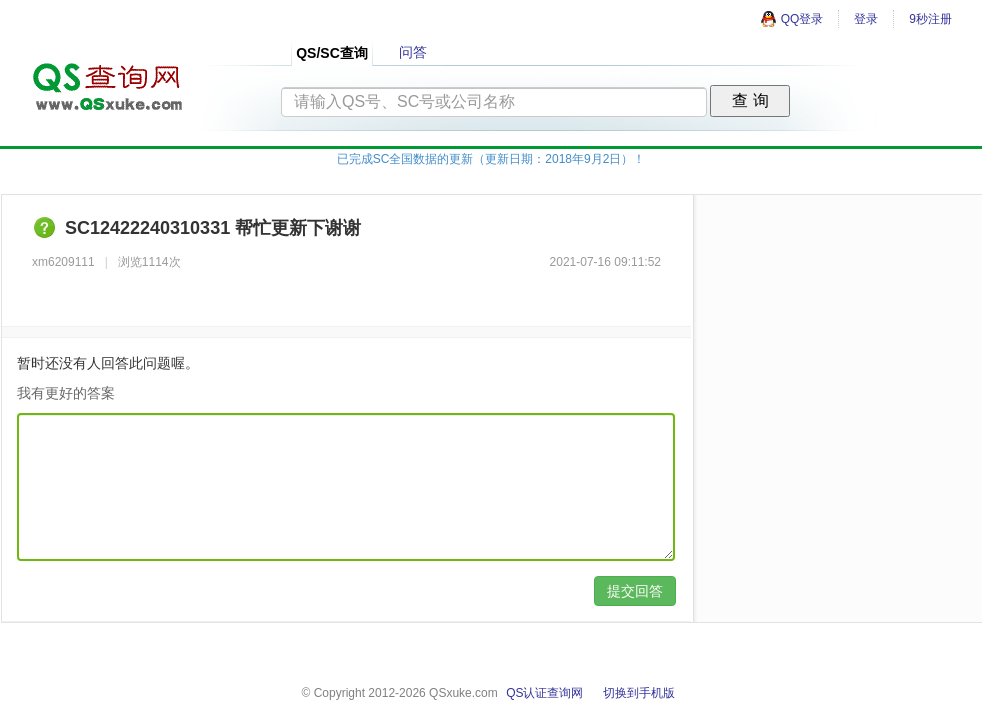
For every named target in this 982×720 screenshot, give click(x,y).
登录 (866, 19)
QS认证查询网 (544, 693)
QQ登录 (792, 19)
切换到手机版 (639, 693)
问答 (413, 52)
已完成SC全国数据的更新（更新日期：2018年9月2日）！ (491, 159)
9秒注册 (930, 19)
